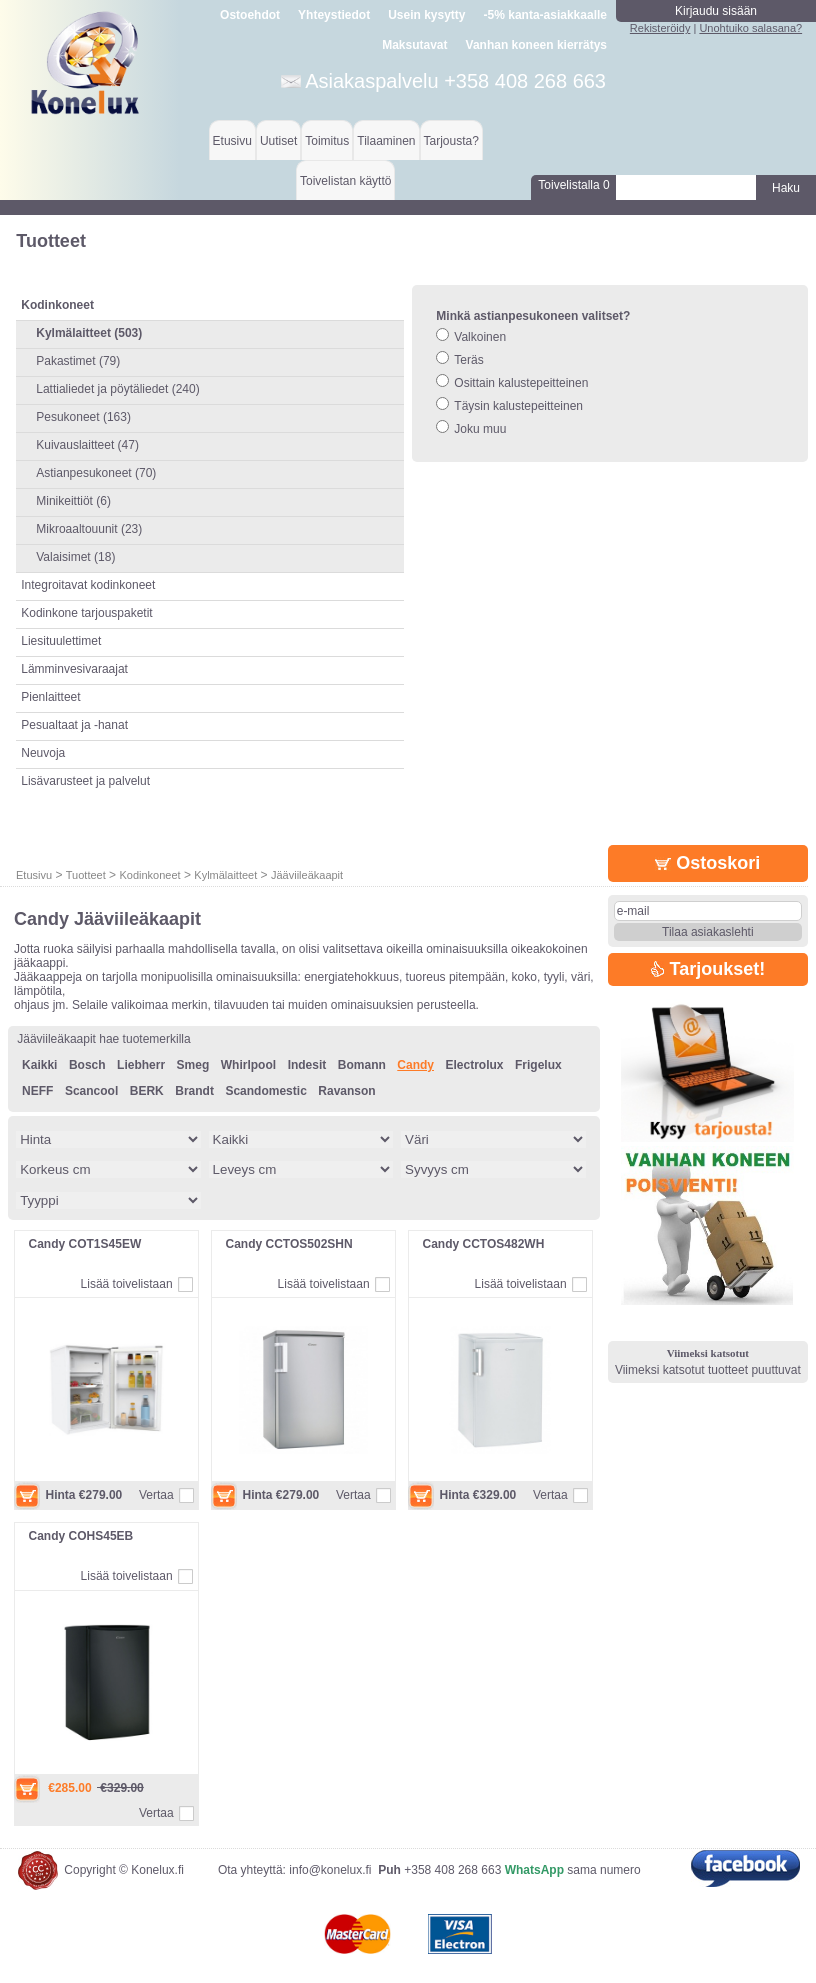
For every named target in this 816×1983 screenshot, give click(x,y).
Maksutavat (414, 45)
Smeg (193, 1065)
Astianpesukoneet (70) (96, 473)
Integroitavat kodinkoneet (88, 585)
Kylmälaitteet (225, 875)
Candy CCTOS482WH (484, 1244)
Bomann (362, 1065)
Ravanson (346, 1091)
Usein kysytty (426, 15)
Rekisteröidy (660, 28)
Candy (415, 1065)
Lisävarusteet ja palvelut (85, 781)
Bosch (87, 1065)
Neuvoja (43, 753)
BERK (147, 1091)
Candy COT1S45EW (85, 1244)
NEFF (37, 1091)
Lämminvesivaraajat (74, 669)
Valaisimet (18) (75, 557)
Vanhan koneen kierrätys (536, 45)
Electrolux (474, 1065)
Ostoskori (707, 863)
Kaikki (39, 1065)
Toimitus (327, 141)
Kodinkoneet (149, 875)
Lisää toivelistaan (127, 1284)
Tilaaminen (386, 141)
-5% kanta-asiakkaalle (545, 15)
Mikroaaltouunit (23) (89, 529)
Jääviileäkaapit (307, 875)
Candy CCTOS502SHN (289, 1244)
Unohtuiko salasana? (750, 28)
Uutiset (278, 141)
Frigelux (538, 1065)
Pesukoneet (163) (83, 417)
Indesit (307, 1065)
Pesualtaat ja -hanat (74, 725)
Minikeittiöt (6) (73, 501)
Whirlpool (248, 1065)
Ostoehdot (250, 15)
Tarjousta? (451, 141)
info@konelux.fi (330, 1870)
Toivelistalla (573, 185)
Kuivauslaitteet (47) (87, 445)
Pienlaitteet (50, 697)
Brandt (194, 1091)
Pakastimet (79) (78, 361)
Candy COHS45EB (81, 1536)
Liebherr (141, 1065)
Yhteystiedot (334, 15)
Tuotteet (86, 875)
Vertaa (156, 1495)
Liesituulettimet (61, 641)
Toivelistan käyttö (345, 181)
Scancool (91, 1091)
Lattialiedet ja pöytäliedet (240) (117, 389)
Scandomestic (265, 1091)
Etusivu (232, 141)
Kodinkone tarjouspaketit (86, 613)
